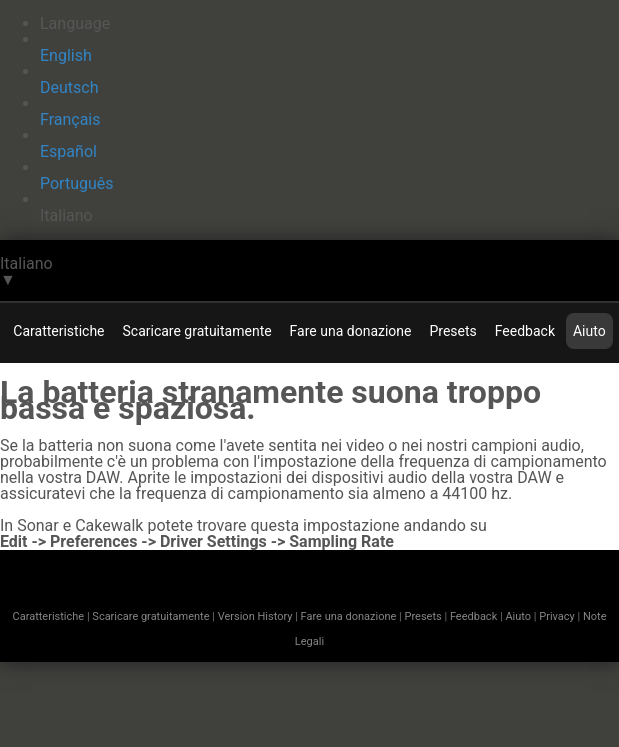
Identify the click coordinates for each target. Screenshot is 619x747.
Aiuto (589, 331)
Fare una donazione (351, 331)
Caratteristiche (58, 331)
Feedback (525, 331)
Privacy (557, 616)
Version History (255, 616)
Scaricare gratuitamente (197, 331)
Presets (452, 331)
